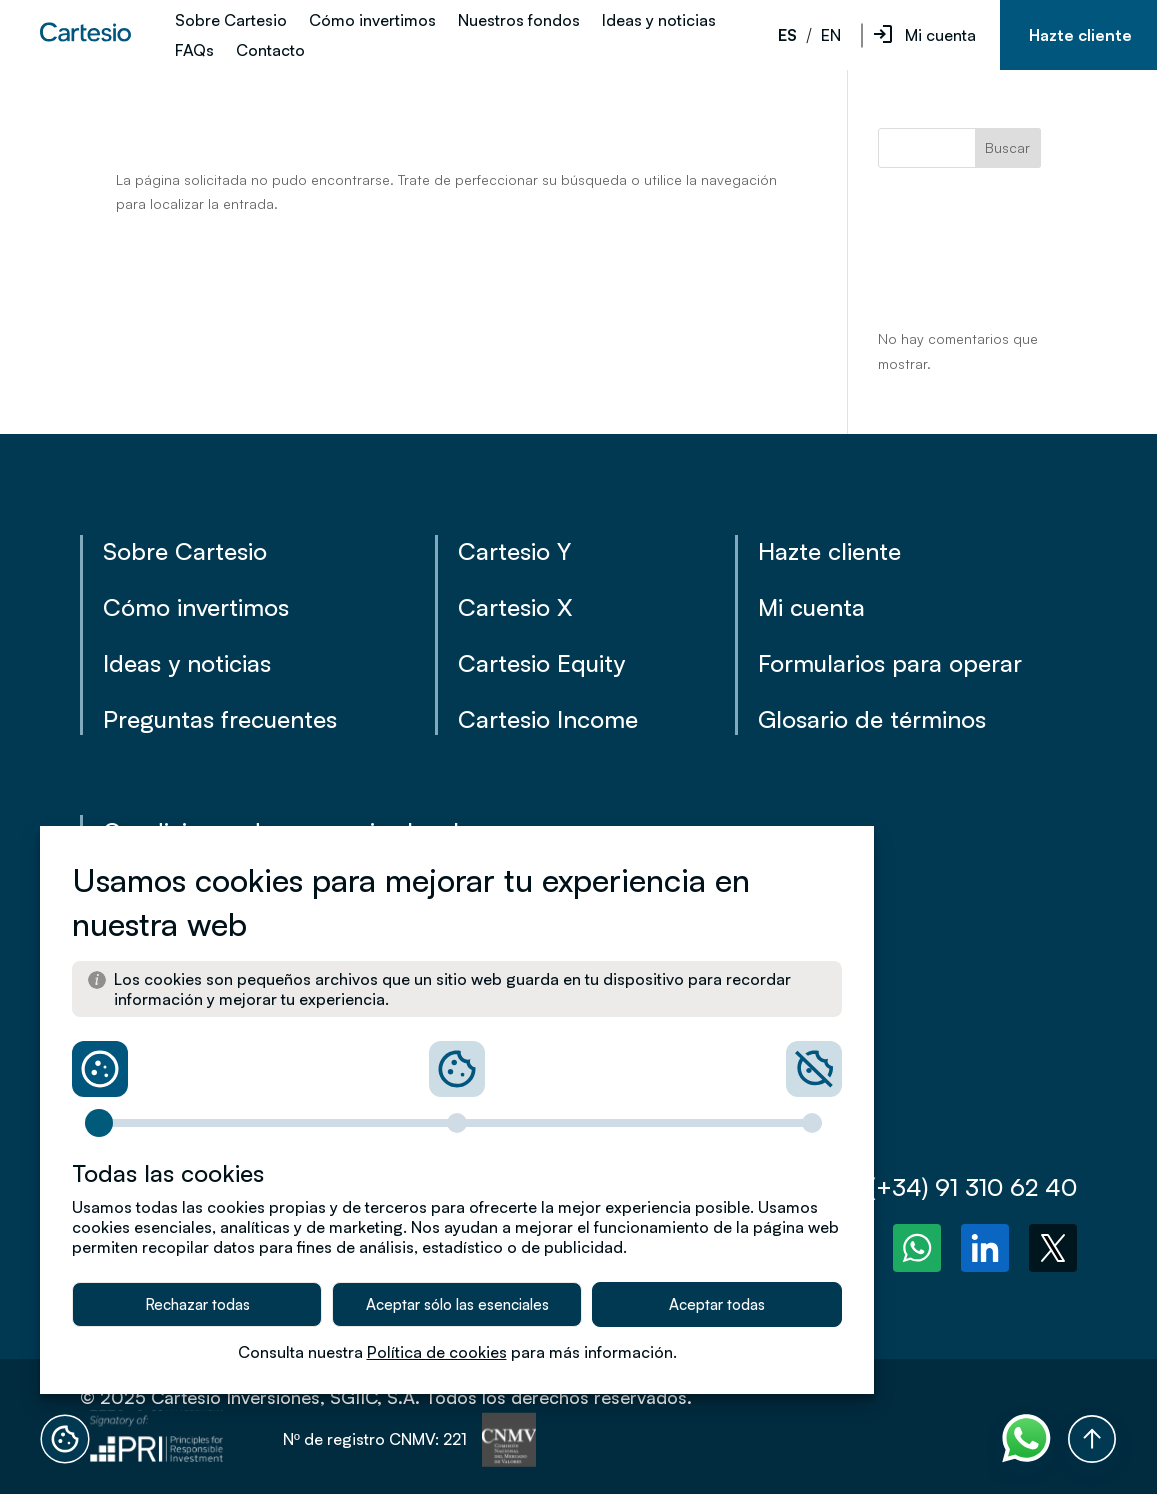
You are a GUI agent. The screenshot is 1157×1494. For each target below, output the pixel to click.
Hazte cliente (1080, 35)
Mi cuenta (940, 35)
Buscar (1007, 147)
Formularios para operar (890, 663)
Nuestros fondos (519, 21)
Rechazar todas (197, 1304)
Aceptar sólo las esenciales (457, 1304)
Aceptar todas (717, 1304)
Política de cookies (437, 1352)
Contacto (270, 51)
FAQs (194, 51)
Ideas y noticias (659, 21)
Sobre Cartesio (231, 21)
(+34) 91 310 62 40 (956, 1187)
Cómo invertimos (372, 21)
